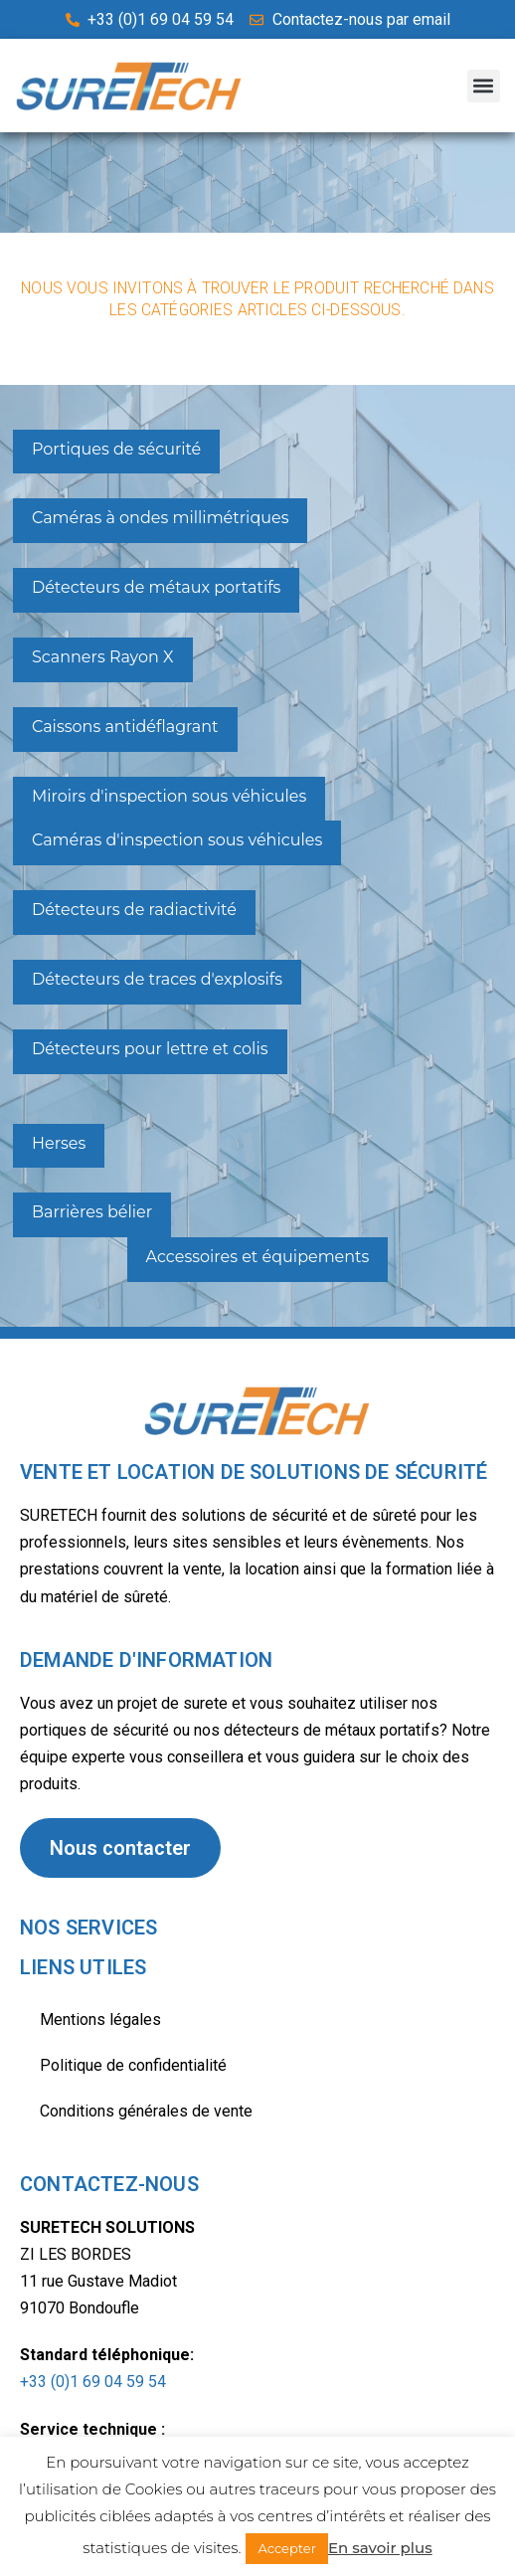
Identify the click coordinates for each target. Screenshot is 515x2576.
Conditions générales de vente (146, 2111)
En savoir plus (380, 2547)
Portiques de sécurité (116, 449)
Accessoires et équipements (258, 1256)
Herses (59, 1143)
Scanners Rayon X (103, 656)
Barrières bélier (92, 1211)
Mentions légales (100, 2019)
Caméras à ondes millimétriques (160, 517)
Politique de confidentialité (133, 2065)
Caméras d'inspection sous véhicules (177, 839)
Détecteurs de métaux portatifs (156, 587)
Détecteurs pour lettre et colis (150, 1048)
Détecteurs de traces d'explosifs (157, 979)
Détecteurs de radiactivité (134, 909)
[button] (483, 86)
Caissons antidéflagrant (125, 726)
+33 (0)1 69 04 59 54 (93, 2381)
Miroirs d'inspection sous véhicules (169, 796)
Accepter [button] (286, 2548)
